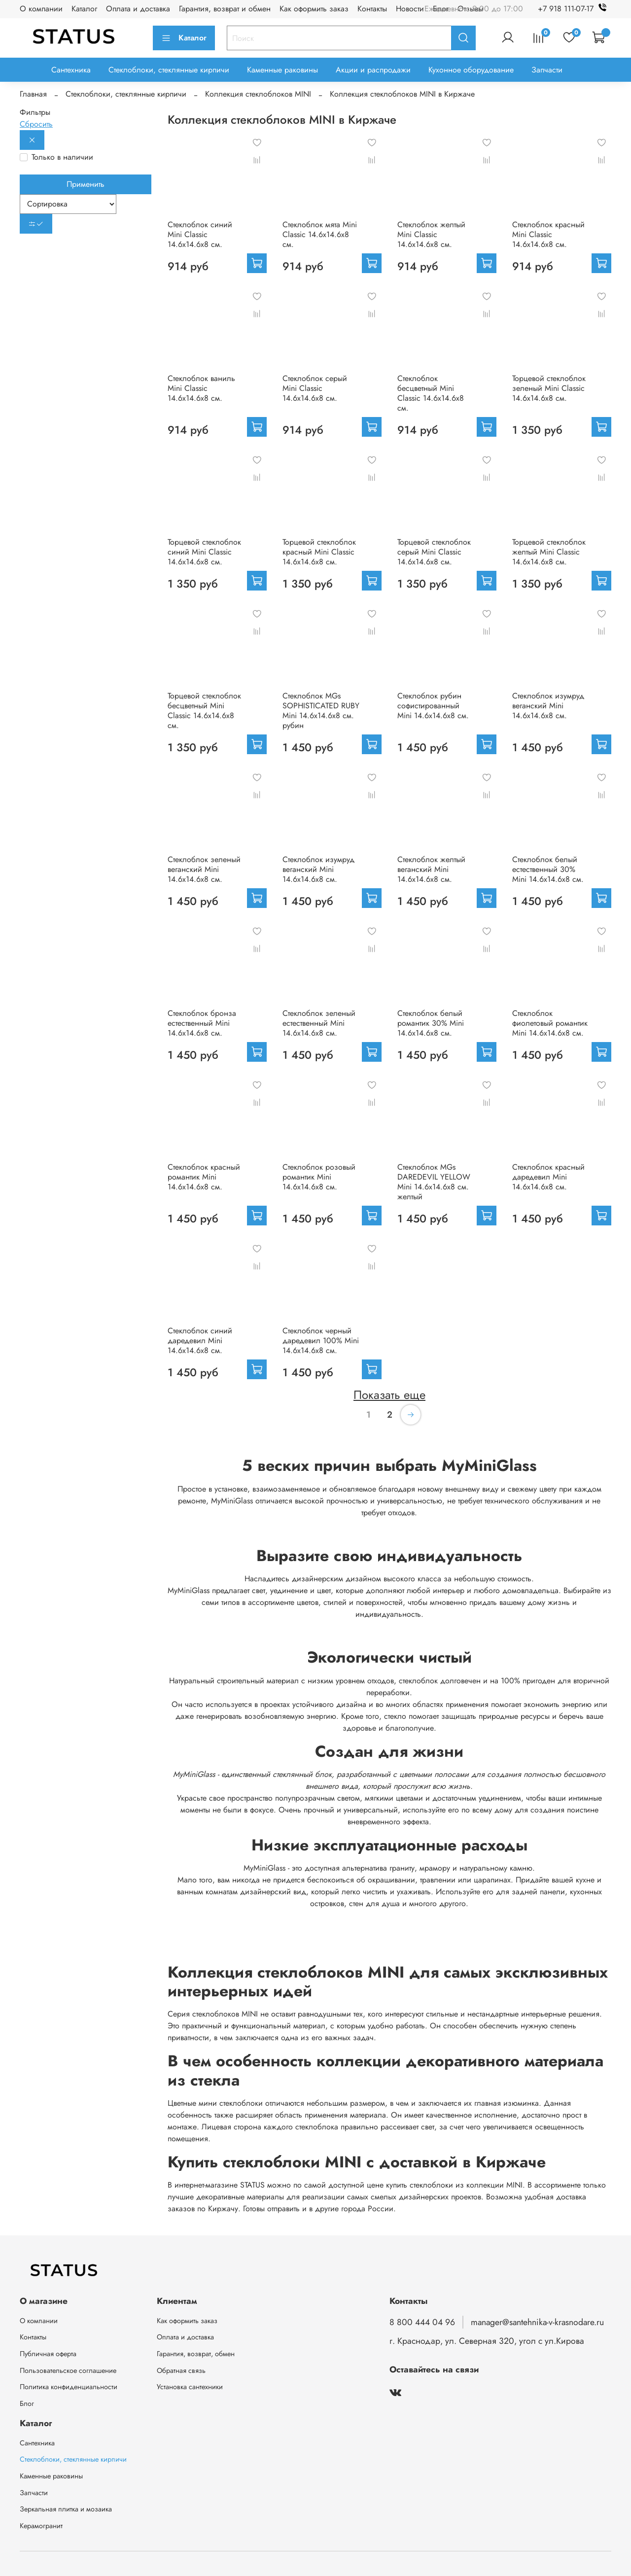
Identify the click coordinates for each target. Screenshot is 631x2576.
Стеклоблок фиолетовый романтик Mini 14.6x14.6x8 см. (550, 1023)
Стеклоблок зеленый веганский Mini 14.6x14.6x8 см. (204, 869)
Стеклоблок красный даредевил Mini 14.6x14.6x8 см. (548, 1176)
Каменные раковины (282, 69)
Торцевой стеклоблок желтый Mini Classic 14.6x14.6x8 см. (549, 551)
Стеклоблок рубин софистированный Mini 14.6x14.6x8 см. (433, 705)
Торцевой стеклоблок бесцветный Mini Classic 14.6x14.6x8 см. (204, 710)
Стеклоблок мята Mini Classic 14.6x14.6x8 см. (319, 234)
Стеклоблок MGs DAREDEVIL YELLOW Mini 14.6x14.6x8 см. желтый (433, 1181)
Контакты (372, 8)
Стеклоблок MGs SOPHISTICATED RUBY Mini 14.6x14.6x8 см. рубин (320, 710)
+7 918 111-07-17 (574, 8)
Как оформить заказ (314, 8)
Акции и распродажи (373, 69)
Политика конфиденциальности (68, 2387)
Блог (27, 2403)
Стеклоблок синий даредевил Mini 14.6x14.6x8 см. (200, 1340)
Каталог (84, 8)
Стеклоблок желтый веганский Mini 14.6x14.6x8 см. (431, 869)
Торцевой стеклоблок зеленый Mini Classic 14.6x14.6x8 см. (549, 388)
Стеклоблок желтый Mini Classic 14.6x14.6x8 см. (431, 234)
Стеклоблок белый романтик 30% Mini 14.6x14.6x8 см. (430, 1023)
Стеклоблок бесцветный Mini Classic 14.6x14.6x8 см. (430, 393)
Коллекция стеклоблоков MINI (258, 94)
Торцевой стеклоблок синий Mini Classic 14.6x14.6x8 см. (204, 551)
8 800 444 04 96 (422, 2322)
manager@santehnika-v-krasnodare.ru (537, 2322)
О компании (41, 8)
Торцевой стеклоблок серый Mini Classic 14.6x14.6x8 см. (434, 551)
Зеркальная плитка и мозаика (66, 2509)
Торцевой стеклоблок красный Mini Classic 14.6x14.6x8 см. (319, 551)
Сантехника (71, 69)
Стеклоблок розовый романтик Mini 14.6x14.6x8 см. (318, 1176)
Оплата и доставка (138, 8)
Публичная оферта (48, 2354)
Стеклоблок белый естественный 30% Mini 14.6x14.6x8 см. (548, 869)
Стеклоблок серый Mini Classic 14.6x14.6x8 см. (314, 388)
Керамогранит (41, 2526)
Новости (410, 8)
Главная (33, 94)
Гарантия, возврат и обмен (225, 8)
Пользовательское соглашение (68, 2370)
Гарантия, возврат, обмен (196, 2354)
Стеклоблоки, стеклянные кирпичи (168, 69)
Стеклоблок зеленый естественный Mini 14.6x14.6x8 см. (318, 1023)
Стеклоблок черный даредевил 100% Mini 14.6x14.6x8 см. (320, 1340)
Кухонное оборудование (471, 69)
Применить (86, 184)
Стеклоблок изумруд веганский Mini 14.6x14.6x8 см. (548, 705)
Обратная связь (181, 2370)
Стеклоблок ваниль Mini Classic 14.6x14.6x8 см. (201, 388)
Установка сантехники (190, 2387)
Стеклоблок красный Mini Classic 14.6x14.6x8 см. (548, 234)
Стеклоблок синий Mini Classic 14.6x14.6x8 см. (200, 234)
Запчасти (546, 69)
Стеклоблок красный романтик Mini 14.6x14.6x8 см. (204, 1176)
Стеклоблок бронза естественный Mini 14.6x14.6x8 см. (202, 1023)
